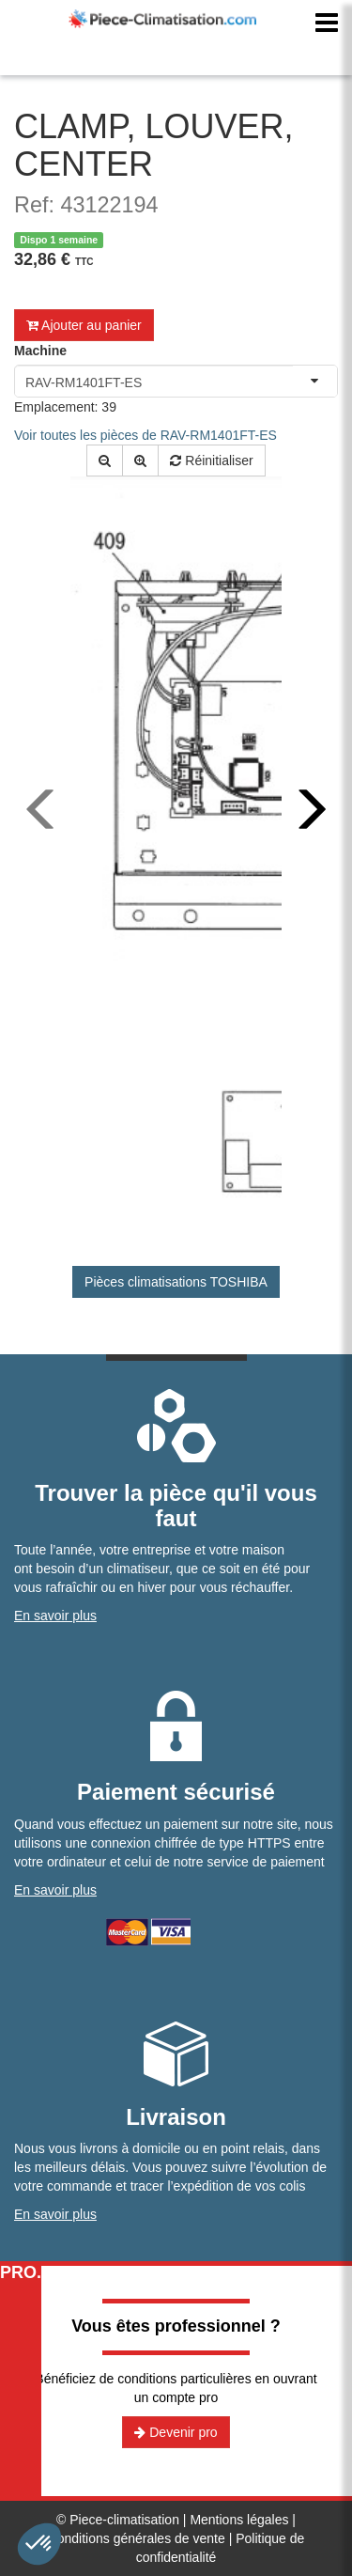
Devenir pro (175, 2432)
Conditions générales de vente (136, 2538)
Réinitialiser (211, 460)
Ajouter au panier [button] (84, 325)
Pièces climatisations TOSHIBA (176, 1281)
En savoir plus (55, 1615)
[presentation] (42, 809)
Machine (40, 350)
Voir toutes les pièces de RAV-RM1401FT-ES (145, 435)
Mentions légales (239, 2519)
